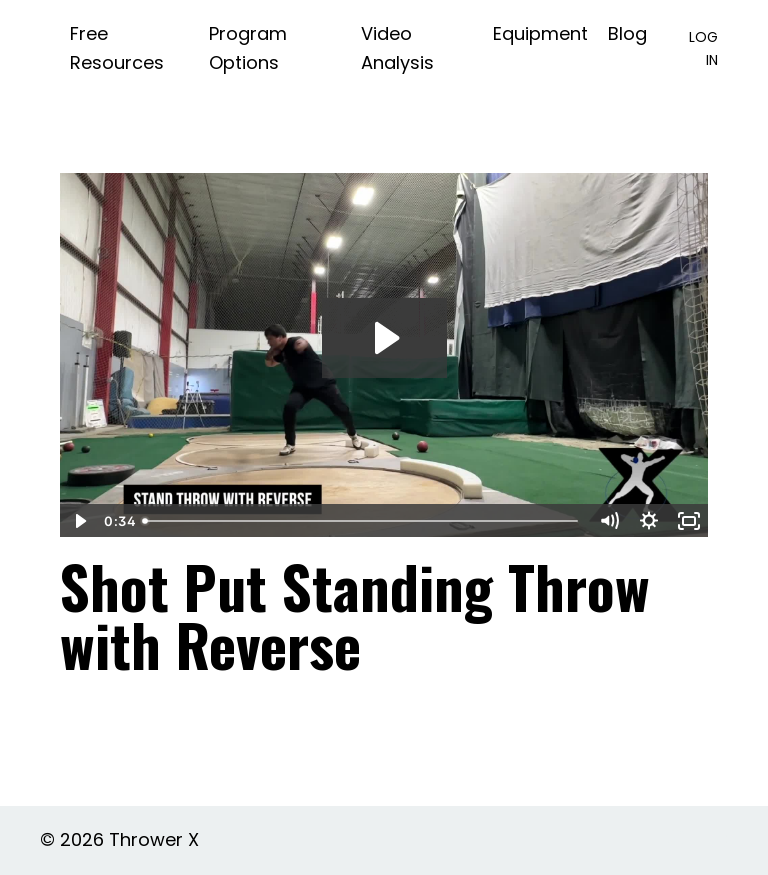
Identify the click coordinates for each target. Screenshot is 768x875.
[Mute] (609, 521)
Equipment (540, 33)
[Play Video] (79, 521)
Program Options (248, 48)
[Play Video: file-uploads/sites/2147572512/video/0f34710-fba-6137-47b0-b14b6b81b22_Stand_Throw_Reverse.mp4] (384, 338)
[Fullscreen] (689, 521)
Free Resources (117, 48)
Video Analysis (397, 48)
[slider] (362, 521)
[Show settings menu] (649, 521)
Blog (627, 33)
